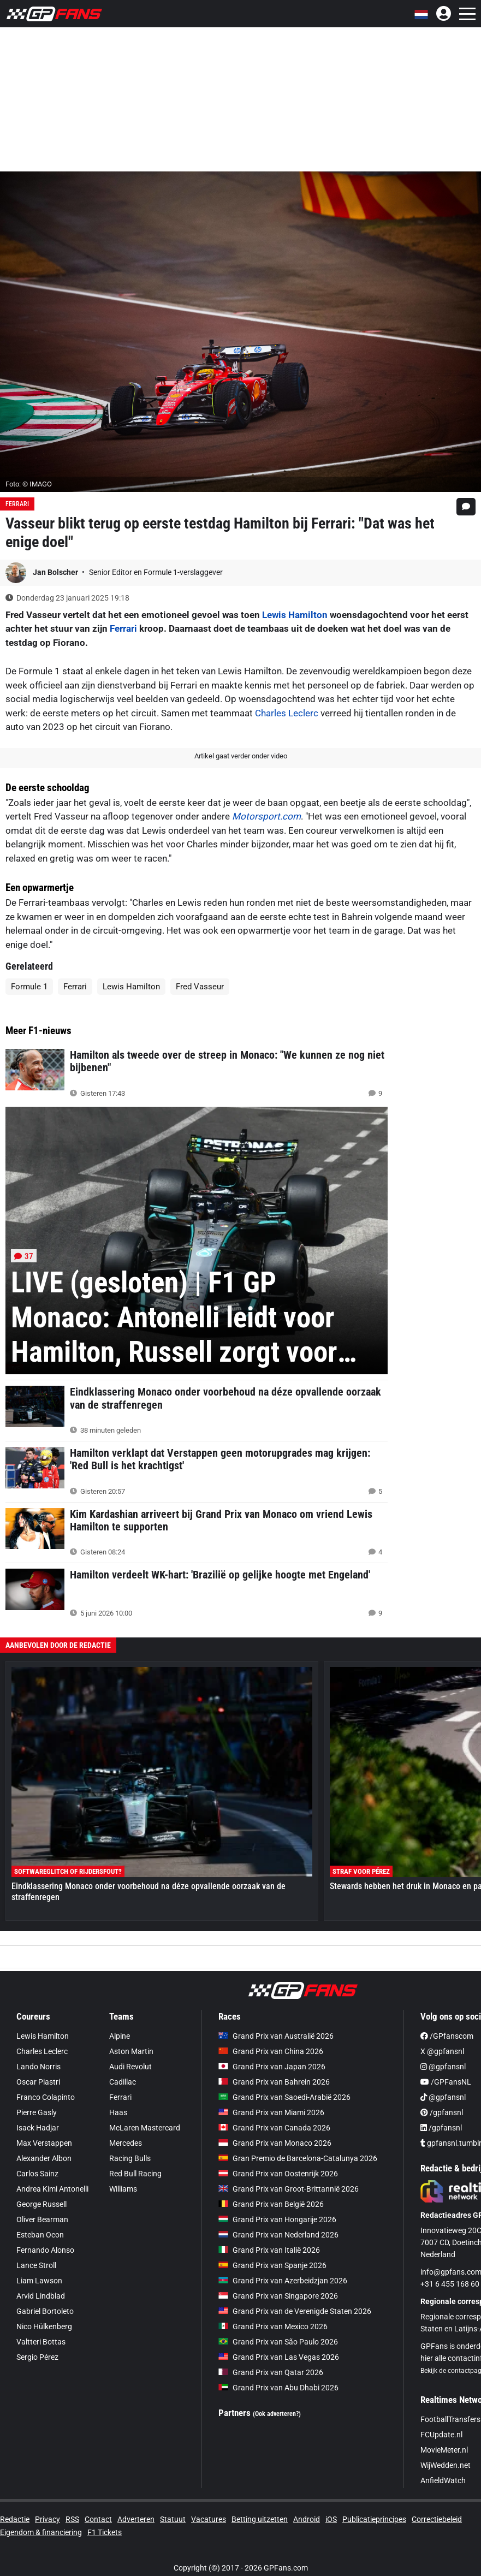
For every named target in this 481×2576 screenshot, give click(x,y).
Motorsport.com (266, 816)
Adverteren (136, 2519)
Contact (98, 2519)
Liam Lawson (39, 2280)
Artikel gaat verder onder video (240, 756)
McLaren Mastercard (144, 2127)
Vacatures (208, 2519)
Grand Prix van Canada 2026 (274, 2127)
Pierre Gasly (36, 2112)
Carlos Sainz (37, 2173)
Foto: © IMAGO (28, 484)
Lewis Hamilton (295, 614)
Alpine (119, 2036)
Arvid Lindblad (40, 2296)
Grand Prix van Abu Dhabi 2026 (278, 2387)
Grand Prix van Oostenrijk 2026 (278, 2173)
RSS (72, 2519)
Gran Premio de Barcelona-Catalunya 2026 (297, 2158)
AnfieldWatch (443, 2480)
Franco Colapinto (45, 2097)
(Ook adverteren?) (277, 2414)
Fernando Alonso (45, 2250)
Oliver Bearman (42, 2219)
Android (306, 2519)
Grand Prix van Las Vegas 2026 (278, 2357)
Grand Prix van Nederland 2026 (278, 2234)
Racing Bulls (130, 2158)
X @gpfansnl (442, 2051)
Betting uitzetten (259, 2519)
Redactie (14, 2519)
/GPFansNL (445, 2082)
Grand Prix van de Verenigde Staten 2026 (294, 2311)
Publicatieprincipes (374, 2519)
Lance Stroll (36, 2265)
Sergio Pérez (37, 2357)
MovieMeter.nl (444, 2450)
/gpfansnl (441, 2112)
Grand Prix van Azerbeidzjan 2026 (282, 2280)
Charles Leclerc (286, 713)
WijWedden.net (445, 2465)
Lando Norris (38, 2066)
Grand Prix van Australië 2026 (276, 2036)
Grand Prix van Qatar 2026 (270, 2372)
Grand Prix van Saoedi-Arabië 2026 (284, 2097)
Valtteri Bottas (41, 2341)
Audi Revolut (130, 2066)
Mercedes (125, 2143)
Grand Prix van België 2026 (271, 2204)
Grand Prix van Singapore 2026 (278, 2296)
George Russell (41, 2204)
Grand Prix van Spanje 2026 (272, 2265)
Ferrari (17, 504)
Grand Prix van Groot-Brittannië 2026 (288, 2189)
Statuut (173, 2519)
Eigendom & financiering (41, 2532)
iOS (331, 2519)
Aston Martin (131, 2051)
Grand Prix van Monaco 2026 (274, 2143)
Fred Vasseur (200, 987)
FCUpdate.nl (441, 2434)
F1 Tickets (104, 2532)
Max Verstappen (44, 2143)
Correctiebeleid (437, 2519)
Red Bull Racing (135, 2173)
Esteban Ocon (40, 2234)
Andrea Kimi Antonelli (52, 2189)
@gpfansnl (443, 2066)
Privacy (47, 2519)
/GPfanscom (446, 2036)
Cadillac (122, 2082)
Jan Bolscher (56, 572)
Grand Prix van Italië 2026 (269, 2250)
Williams (123, 2189)
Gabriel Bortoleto (45, 2311)
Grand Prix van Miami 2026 (271, 2112)
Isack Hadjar (37, 2127)
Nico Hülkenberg (44, 2326)
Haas (118, 2112)
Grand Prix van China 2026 (270, 2051)
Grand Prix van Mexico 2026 (273, 2326)
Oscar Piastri (38, 2082)
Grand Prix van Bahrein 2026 (274, 2082)
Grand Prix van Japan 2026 (271, 2066)
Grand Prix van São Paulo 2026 (278, 2341)
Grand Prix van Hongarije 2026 (277, 2219)
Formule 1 (29, 987)
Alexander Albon (44, 2158)
